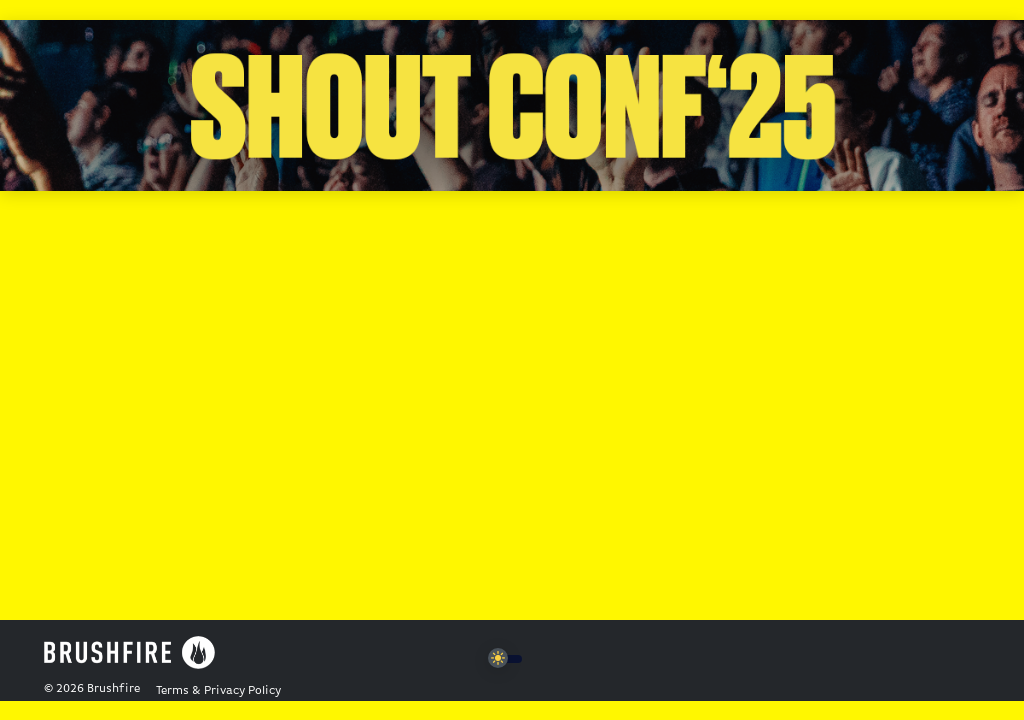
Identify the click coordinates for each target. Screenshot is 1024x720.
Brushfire (113, 689)
